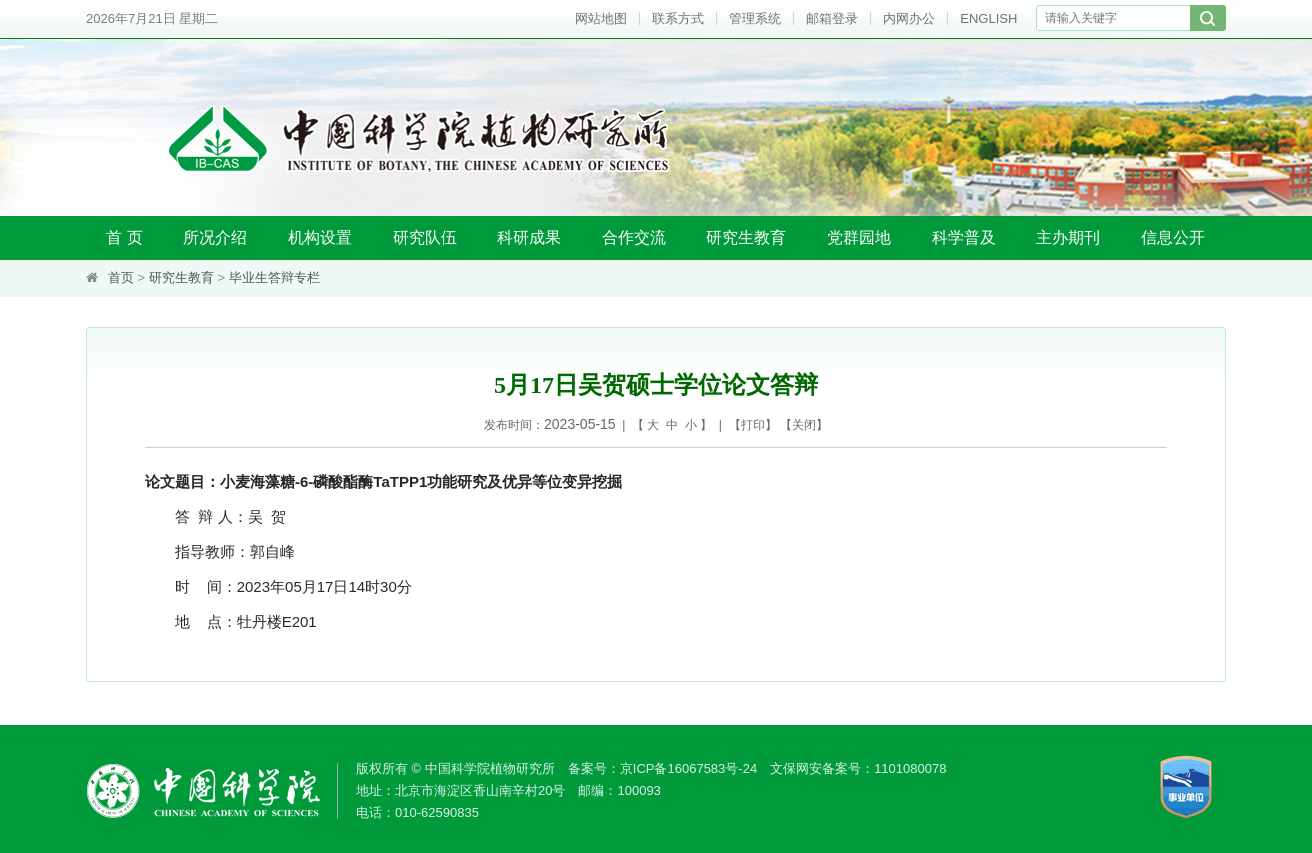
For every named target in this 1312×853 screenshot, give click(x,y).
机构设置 (320, 237)
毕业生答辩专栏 (274, 277)
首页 (121, 277)
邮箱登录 (832, 18)
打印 (753, 425)
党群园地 (859, 237)
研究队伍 (425, 237)
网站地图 (601, 18)
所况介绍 (215, 237)
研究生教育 (746, 237)
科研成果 (529, 237)
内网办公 (909, 18)
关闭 (804, 425)
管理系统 (755, 18)
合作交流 (634, 237)
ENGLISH (988, 18)
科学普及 (964, 237)
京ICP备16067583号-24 (688, 768)
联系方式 (678, 18)
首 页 (124, 237)
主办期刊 (1068, 237)
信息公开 (1173, 237)
